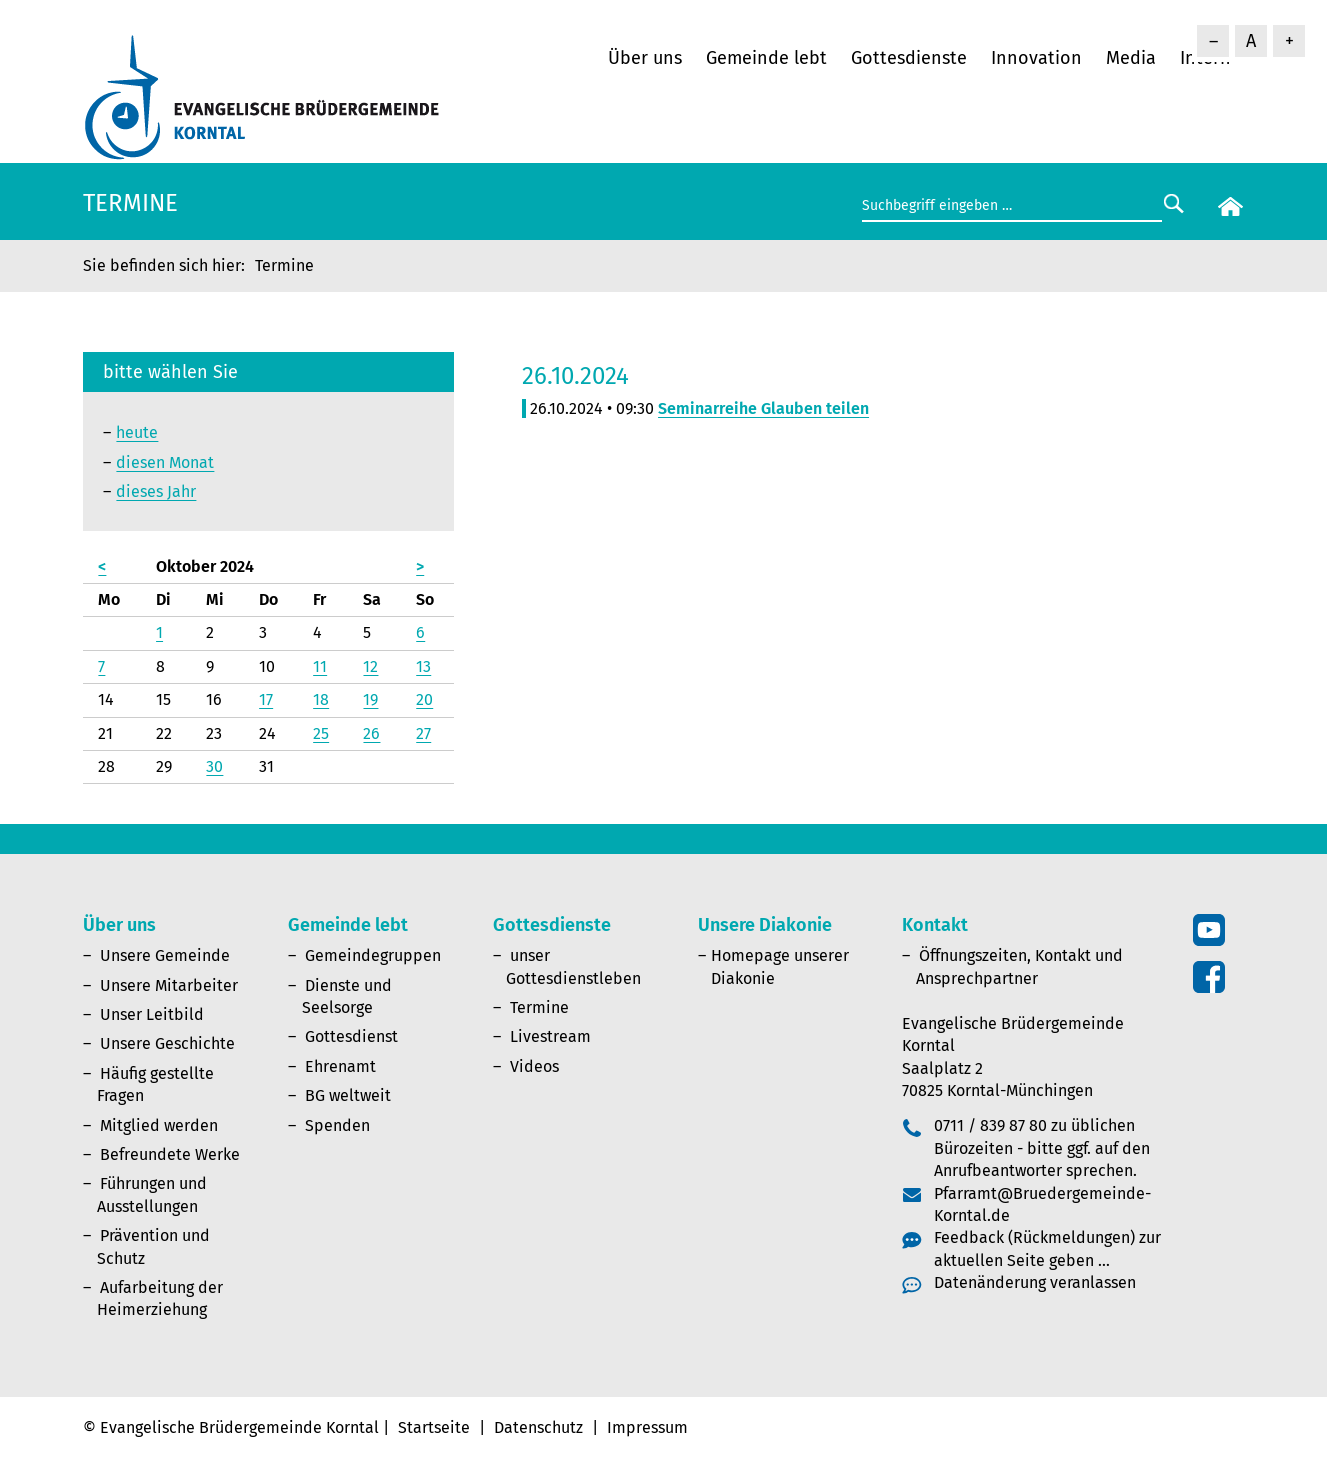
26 (371, 733)
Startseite (434, 1427)
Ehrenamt (340, 1066)
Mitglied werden (159, 1125)
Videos (534, 1066)
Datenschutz (538, 1427)
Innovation (1036, 58)
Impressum (647, 1427)
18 (321, 699)
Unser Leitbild (152, 1014)
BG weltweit (348, 1095)
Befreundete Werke (170, 1154)
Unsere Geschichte (167, 1043)
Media (1131, 58)
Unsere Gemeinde (165, 955)
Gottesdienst (351, 1036)
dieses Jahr (156, 491)
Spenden (337, 1125)
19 (370, 699)
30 (214, 766)
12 (370, 666)
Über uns (645, 58)
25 (321, 733)
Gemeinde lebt (766, 58)
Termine (539, 1007)
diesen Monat (165, 462)
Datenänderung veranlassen (1035, 1282)
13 (423, 666)
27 (423, 733)
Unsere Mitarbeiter (169, 985)
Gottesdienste (909, 58)
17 (266, 699)
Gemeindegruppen (373, 955)
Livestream (550, 1036)
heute (137, 432)
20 (424, 699)
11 (320, 666)
